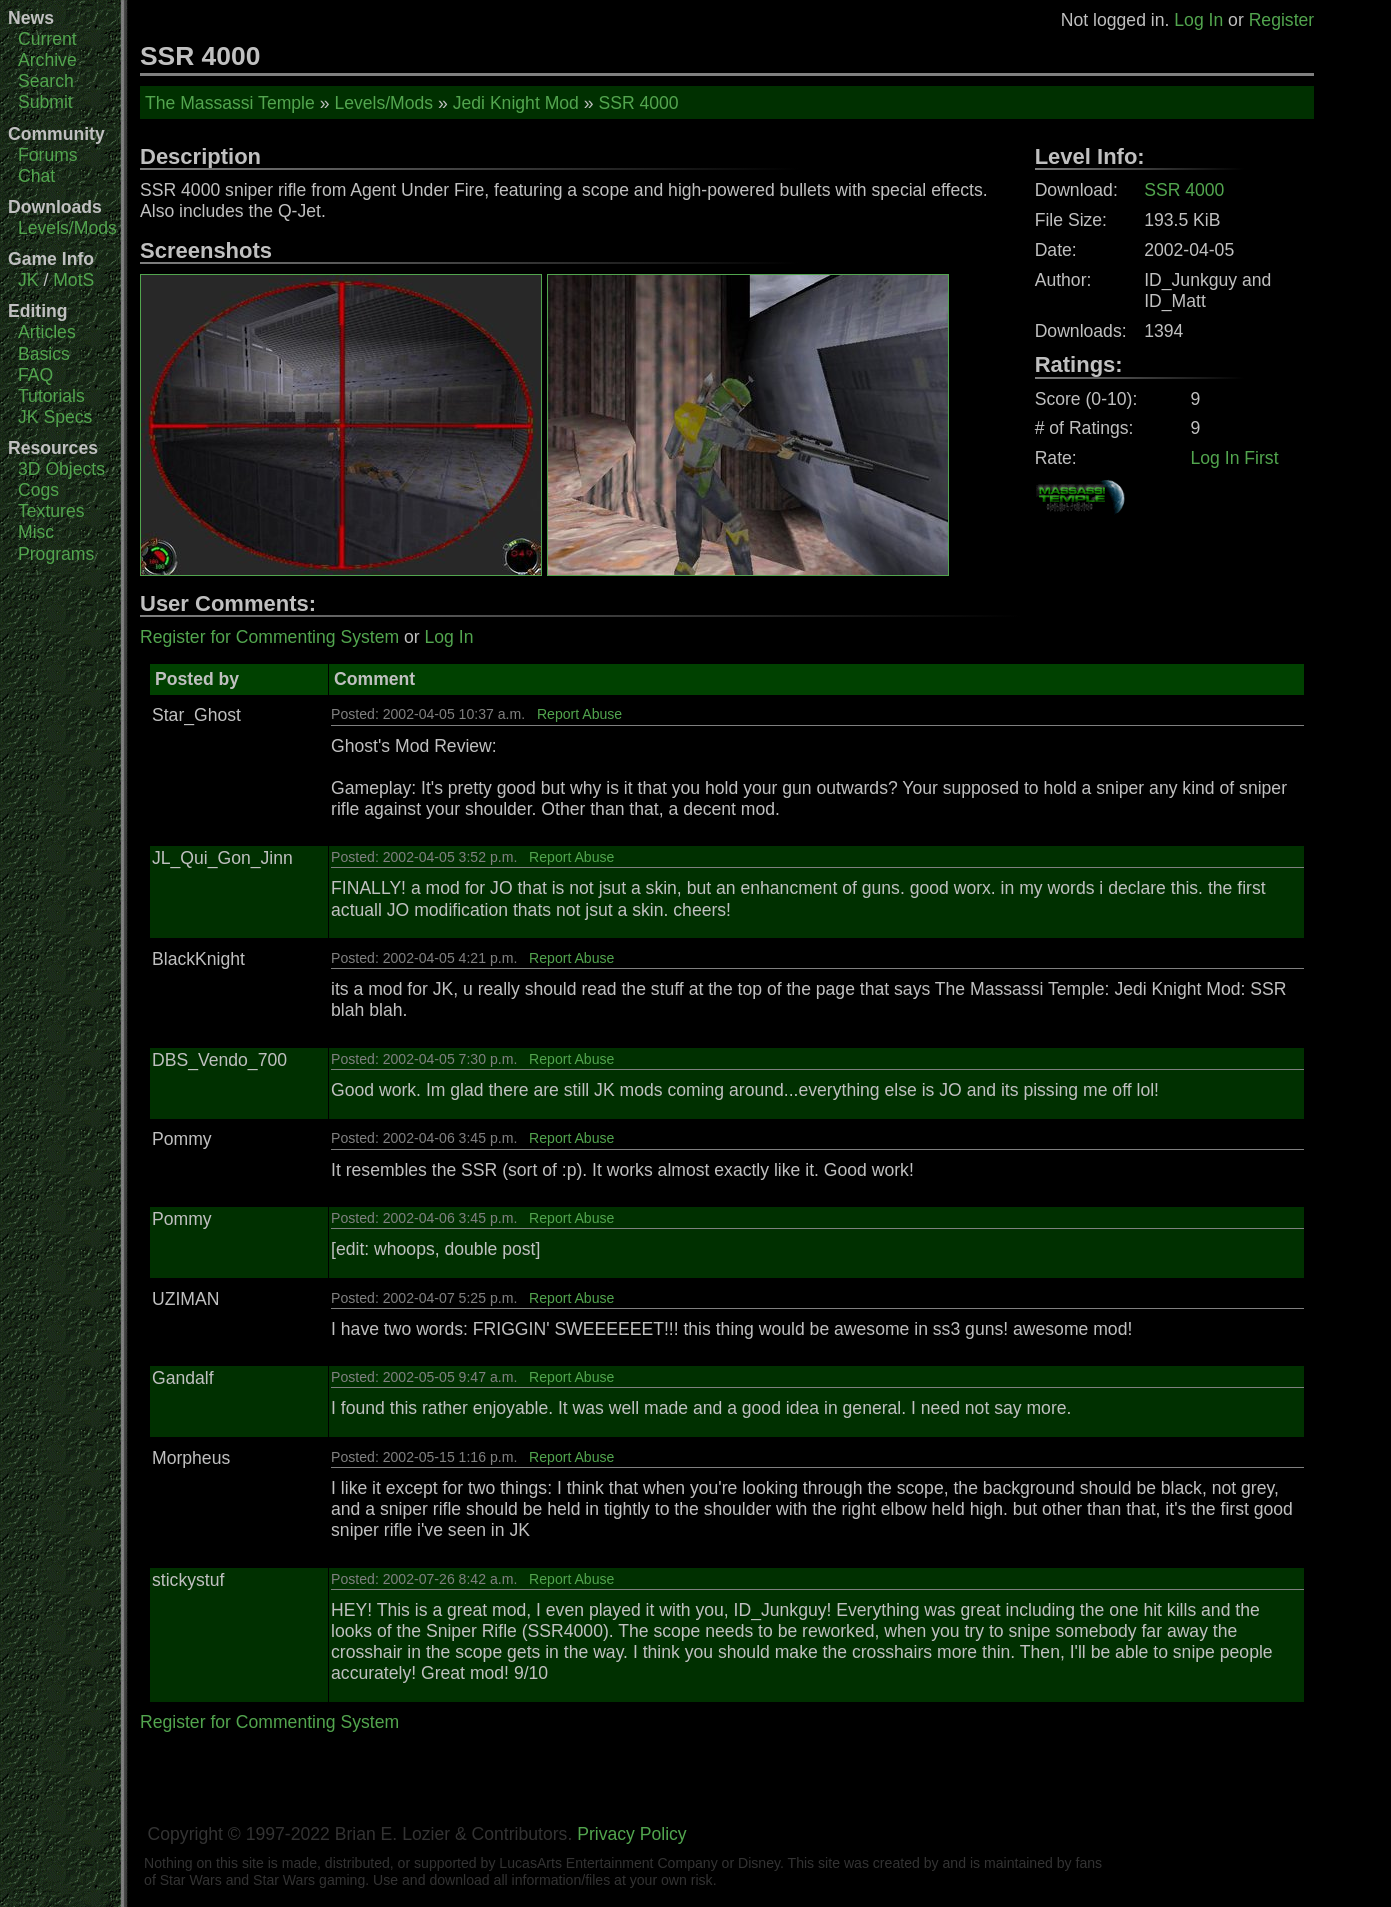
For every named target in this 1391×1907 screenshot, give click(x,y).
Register (1282, 20)
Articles (47, 332)
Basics (44, 354)
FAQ (35, 375)
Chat (36, 176)
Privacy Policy (632, 1834)
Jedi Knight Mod (516, 103)
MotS (73, 280)
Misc (36, 532)
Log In (1198, 20)
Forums (48, 155)
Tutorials (51, 396)
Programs (56, 554)
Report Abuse (579, 714)
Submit (45, 102)
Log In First (1235, 458)
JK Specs (55, 417)
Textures (51, 511)
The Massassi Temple (230, 103)
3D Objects (61, 469)
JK (28, 280)
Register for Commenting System (269, 637)
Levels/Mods (67, 228)
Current (47, 39)
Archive (47, 60)
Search (46, 81)
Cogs (38, 490)
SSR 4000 (638, 103)
